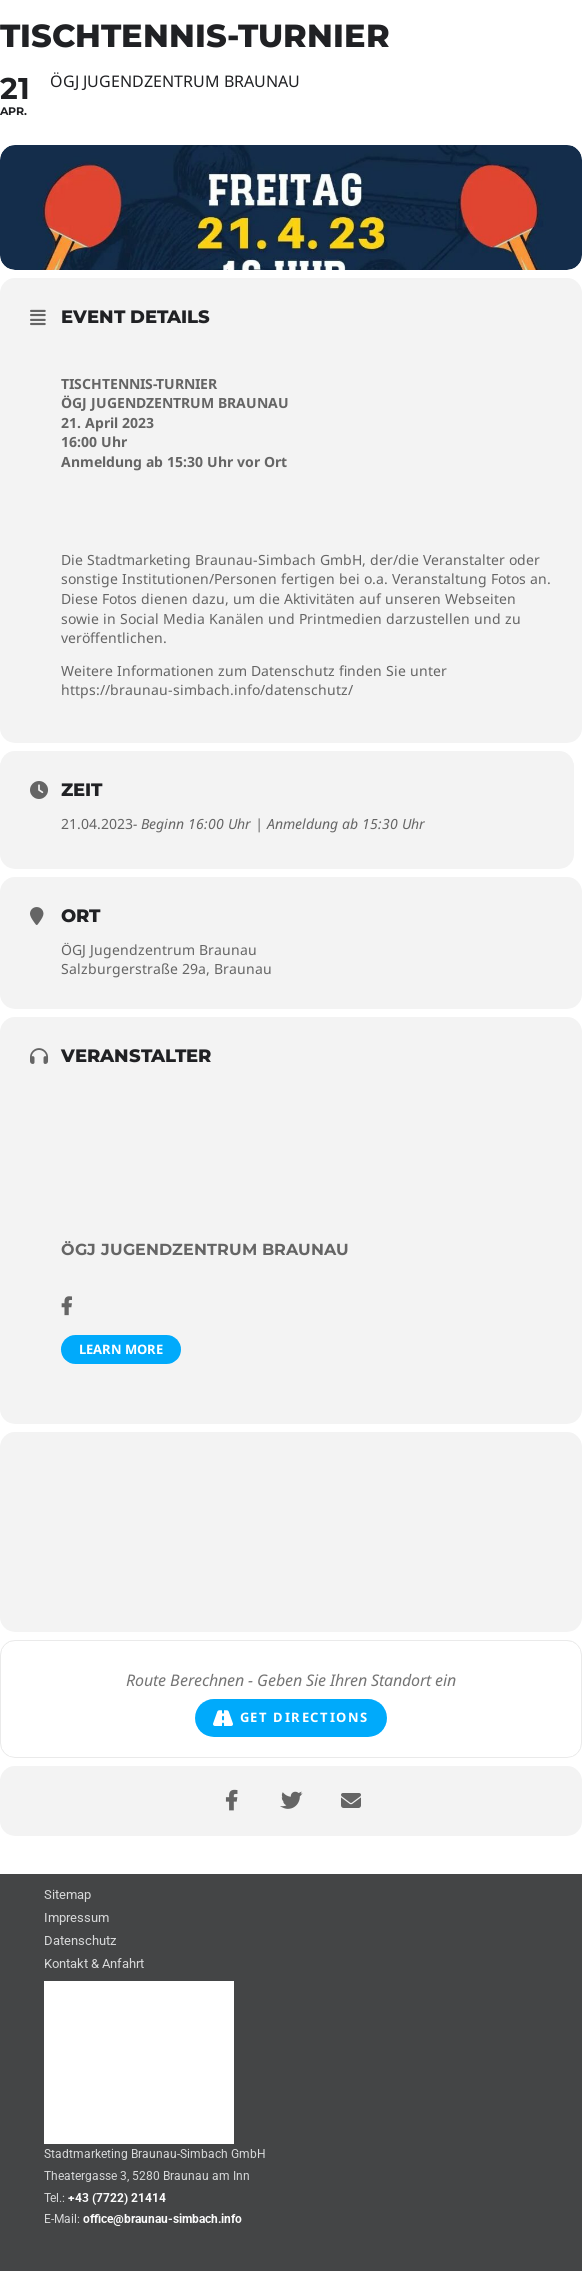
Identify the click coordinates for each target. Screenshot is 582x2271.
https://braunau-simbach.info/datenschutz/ (207, 689)
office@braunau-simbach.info (162, 2219)
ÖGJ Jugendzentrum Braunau (205, 1249)
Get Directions (291, 1717)
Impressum (76, 1918)
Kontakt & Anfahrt (94, 1964)
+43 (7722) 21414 (117, 2198)
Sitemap (67, 1895)
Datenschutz (80, 1941)
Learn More (121, 1349)
